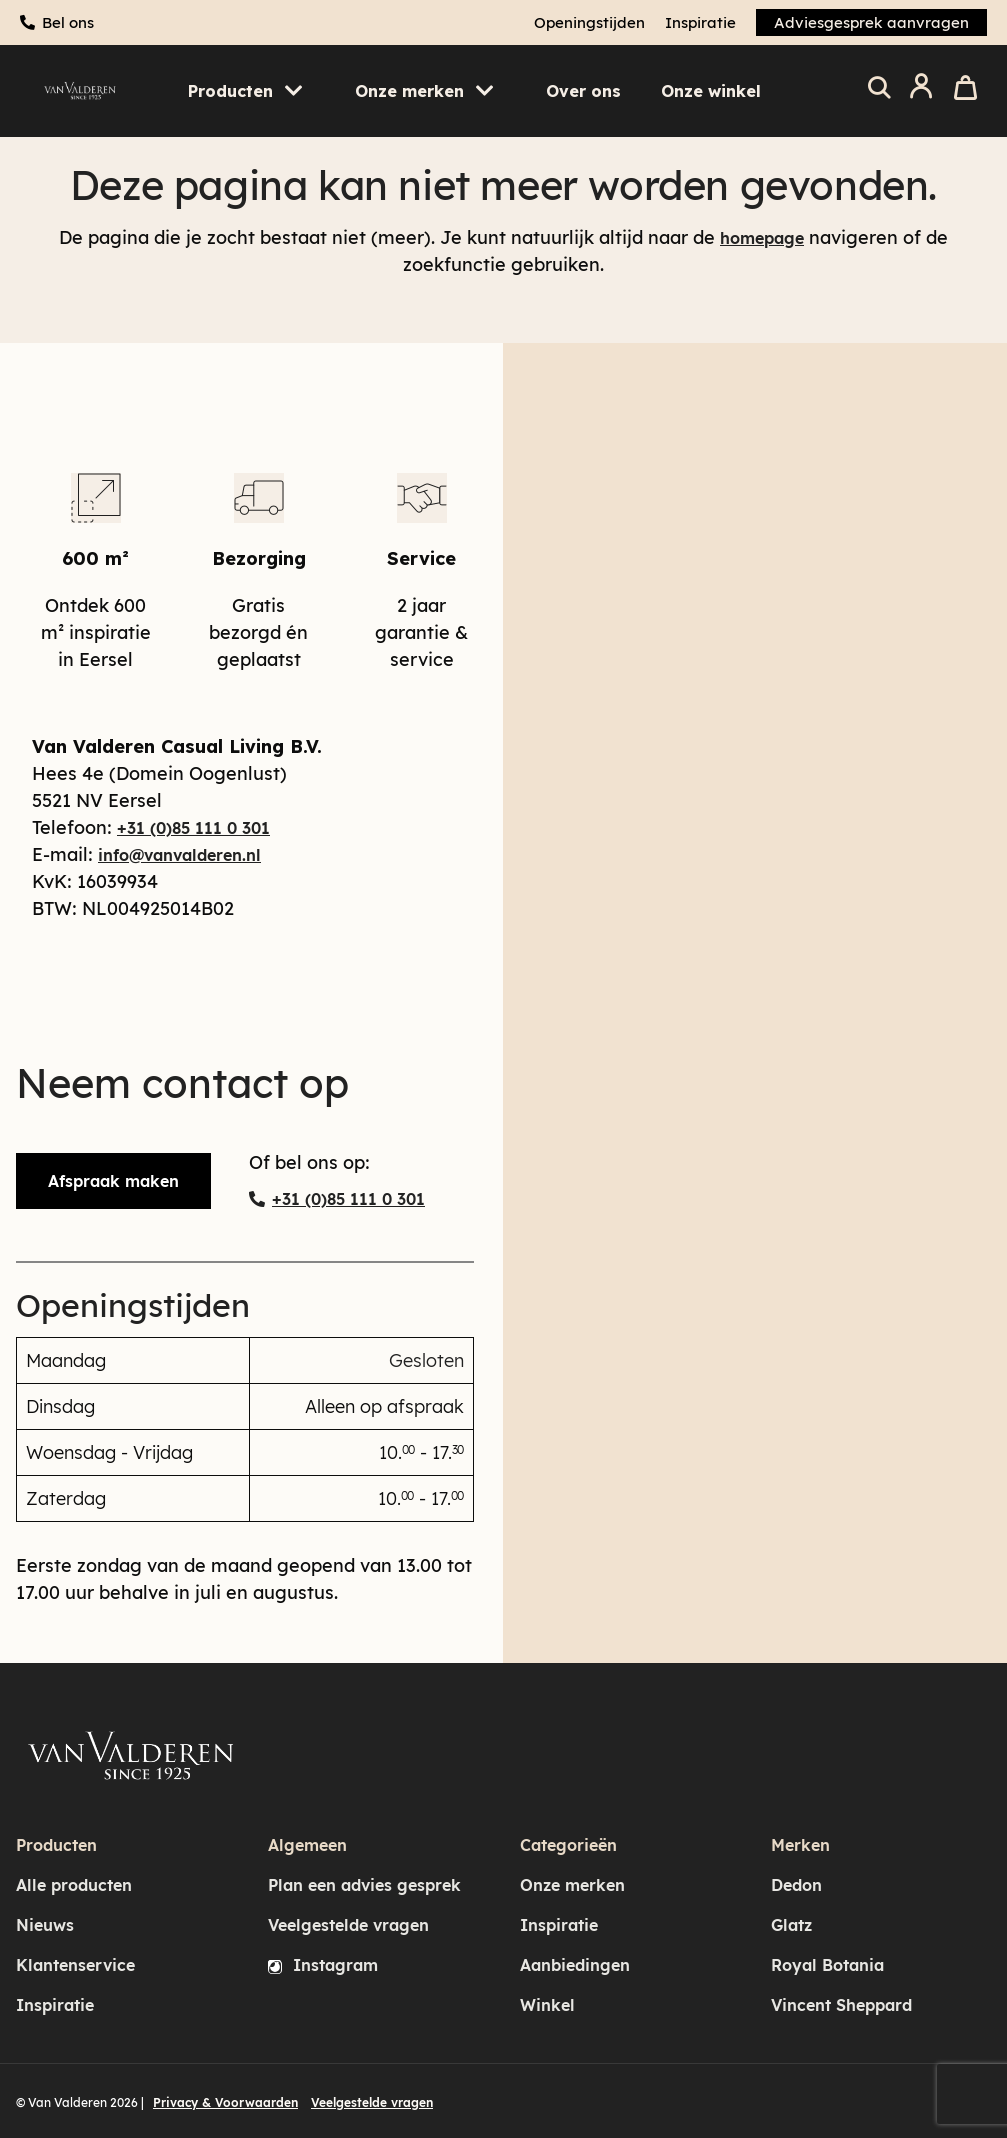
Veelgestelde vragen (348, 1925)
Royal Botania (827, 1965)
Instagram (323, 1965)
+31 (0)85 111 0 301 (193, 828)
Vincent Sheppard (841, 2005)
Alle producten (74, 1885)
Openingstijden (589, 22)
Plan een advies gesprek (364, 1885)
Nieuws (45, 1925)
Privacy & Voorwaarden (225, 2102)
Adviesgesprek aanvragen (871, 22)
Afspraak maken (113, 1181)
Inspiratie (700, 22)
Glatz (791, 1925)
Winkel (547, 2005)
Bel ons (68, 22)
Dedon (796, 1885)
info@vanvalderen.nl (179, 855)
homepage (762, 238)
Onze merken (572, 1885)
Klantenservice (75, 1965)
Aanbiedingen (575, 1965)
